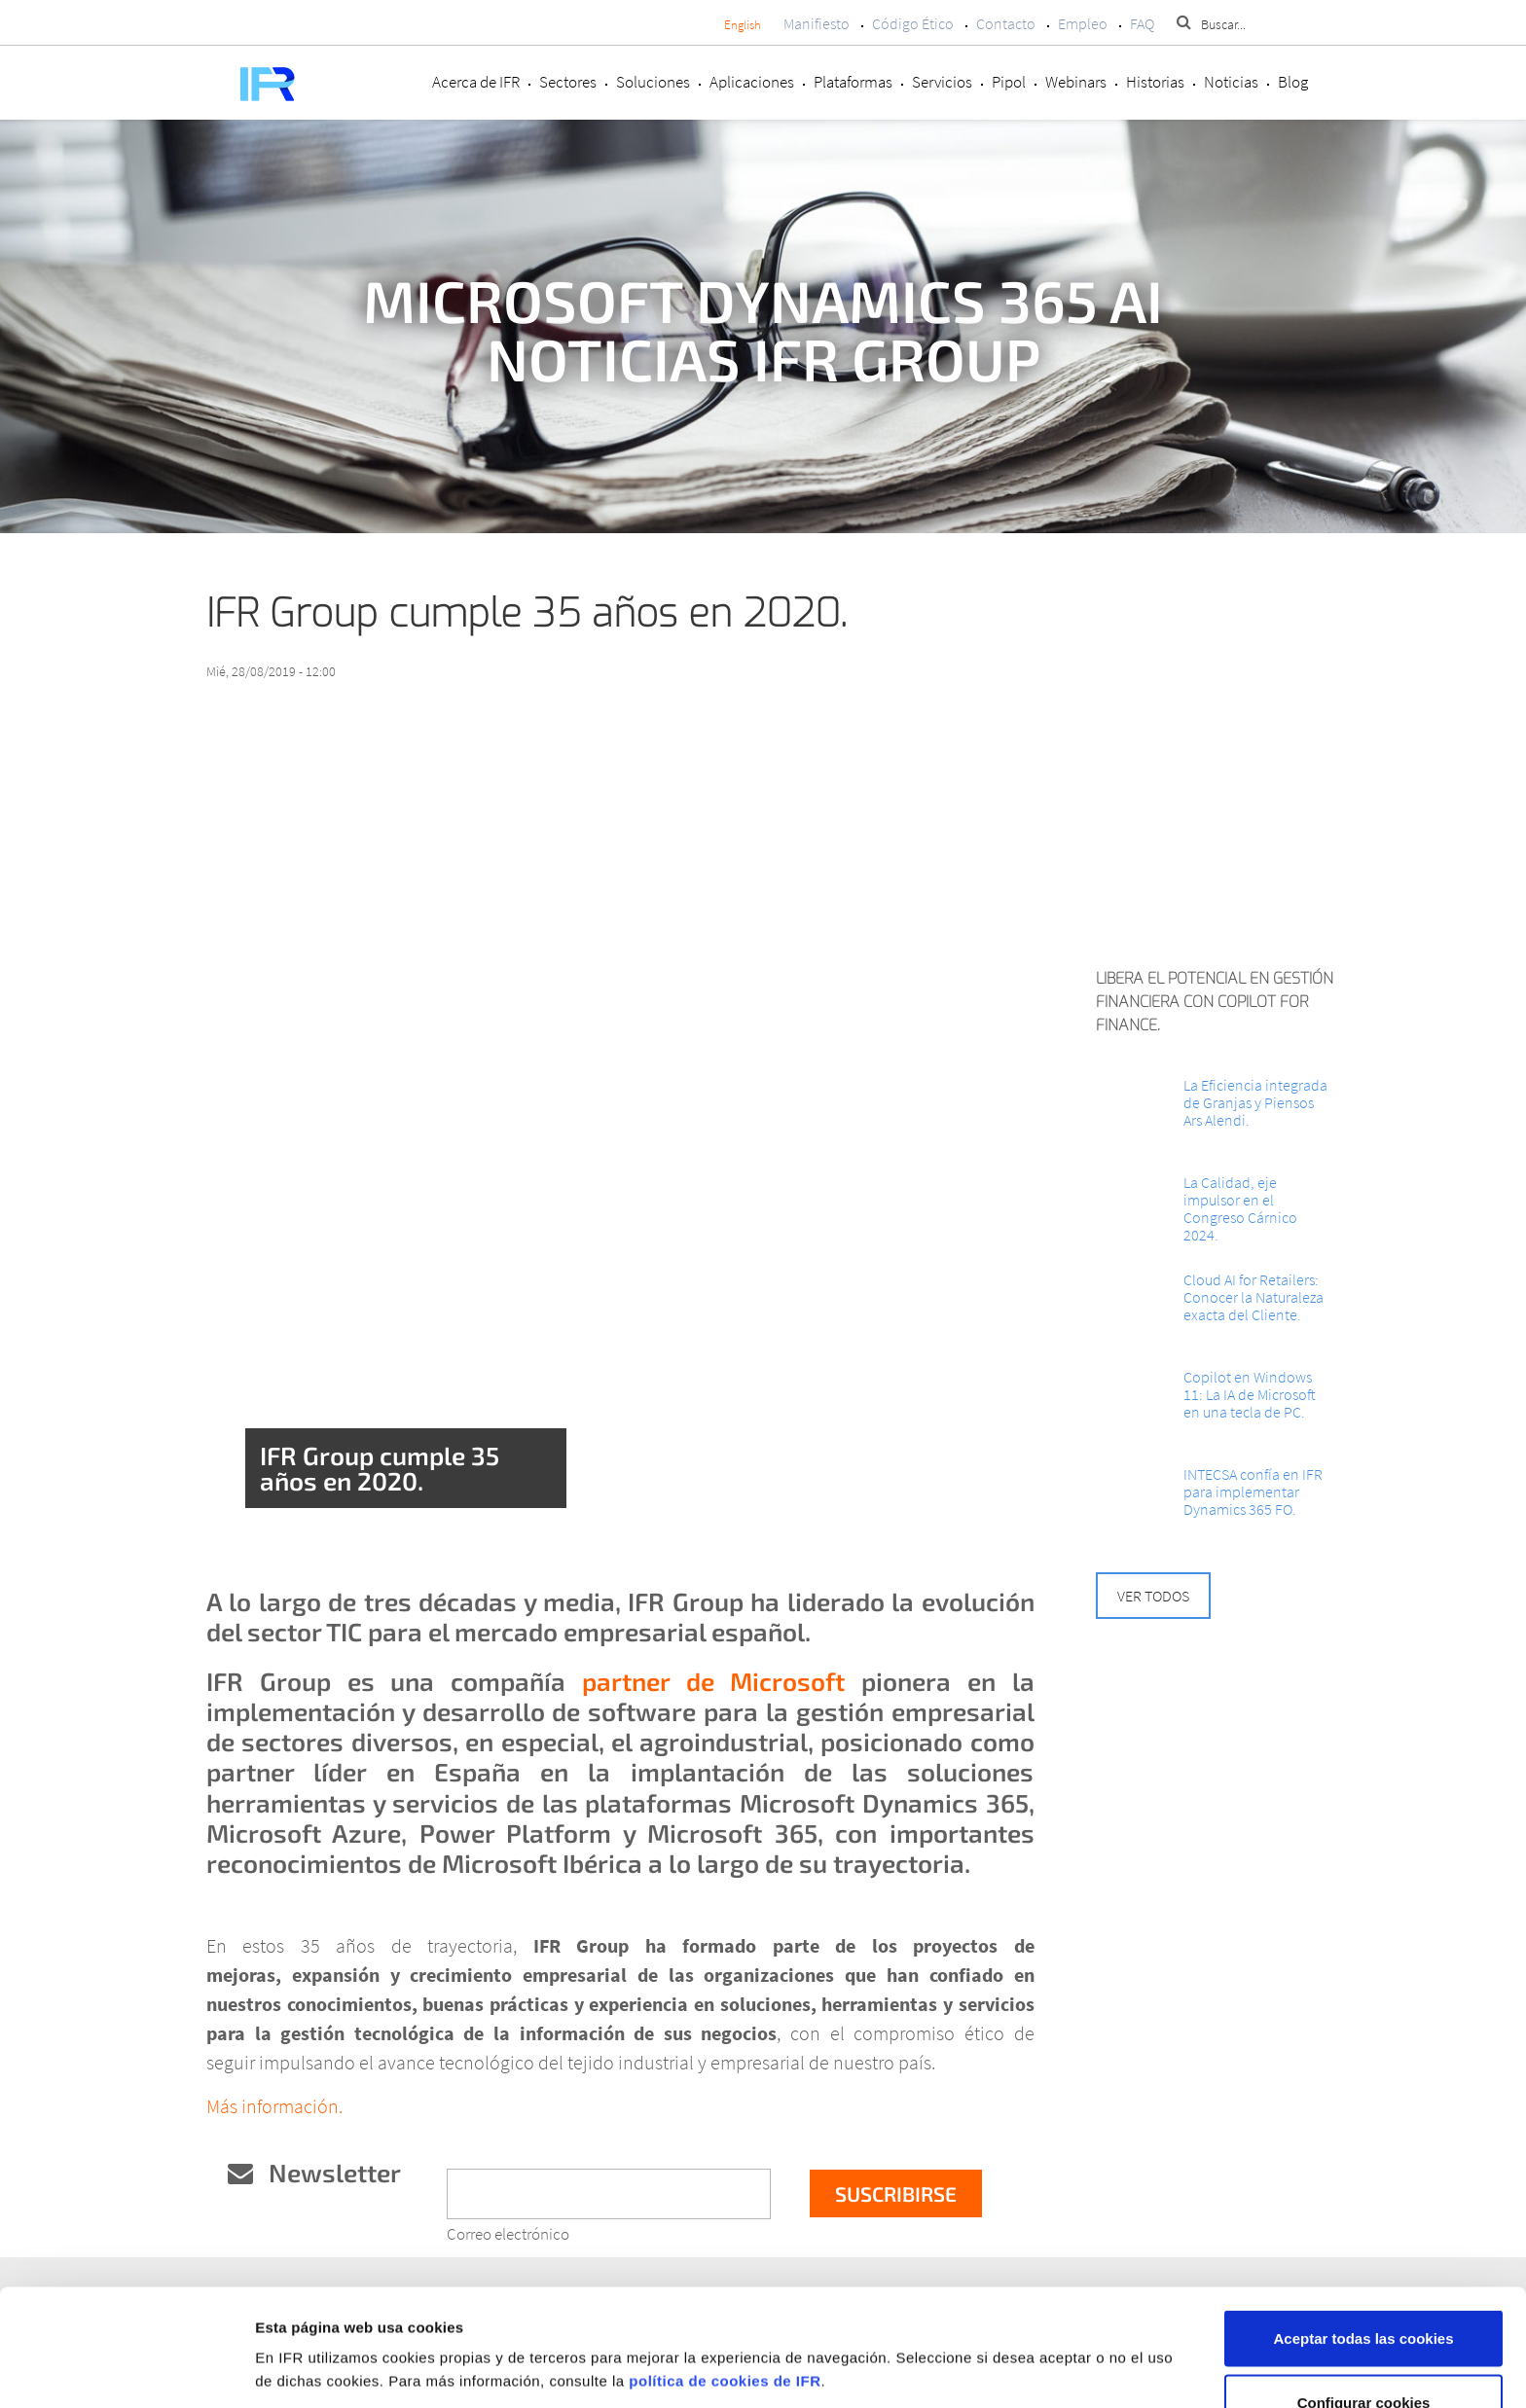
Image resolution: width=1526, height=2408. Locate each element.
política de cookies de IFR (724, 2271)
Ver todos (1153, 1595)
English (742, 25)
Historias (1155, 81)
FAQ (1142, 23)
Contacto (1006, 23)
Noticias (1231, 81)
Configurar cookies (1364, 2292)
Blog (1293, 81)
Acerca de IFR (476, 81)
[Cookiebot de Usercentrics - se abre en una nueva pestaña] (126, 2370)
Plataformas (853, 81)
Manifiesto (816, 23)
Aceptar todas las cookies (1363, 2228)
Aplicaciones (751, 81)
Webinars (1076, 81)
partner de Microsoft (714, 1681)
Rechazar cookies (1364, 2356)
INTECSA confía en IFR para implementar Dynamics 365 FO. (1253, 1491)
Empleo (1083, 23)
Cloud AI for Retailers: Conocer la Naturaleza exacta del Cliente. (1253, 1297)
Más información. (274, 2106)
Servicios (942, 81)
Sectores (568, 81)
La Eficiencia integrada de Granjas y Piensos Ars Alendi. (1255, 1102)
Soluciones (653, 81)
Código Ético (913, 23)
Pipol (1009, 81)
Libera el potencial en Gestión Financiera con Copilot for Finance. (1214, 1001)
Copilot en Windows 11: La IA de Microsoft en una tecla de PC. (1249, 1394)
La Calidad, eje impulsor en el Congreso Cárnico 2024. (1240, 1208)
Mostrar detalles (1034, 2334)
